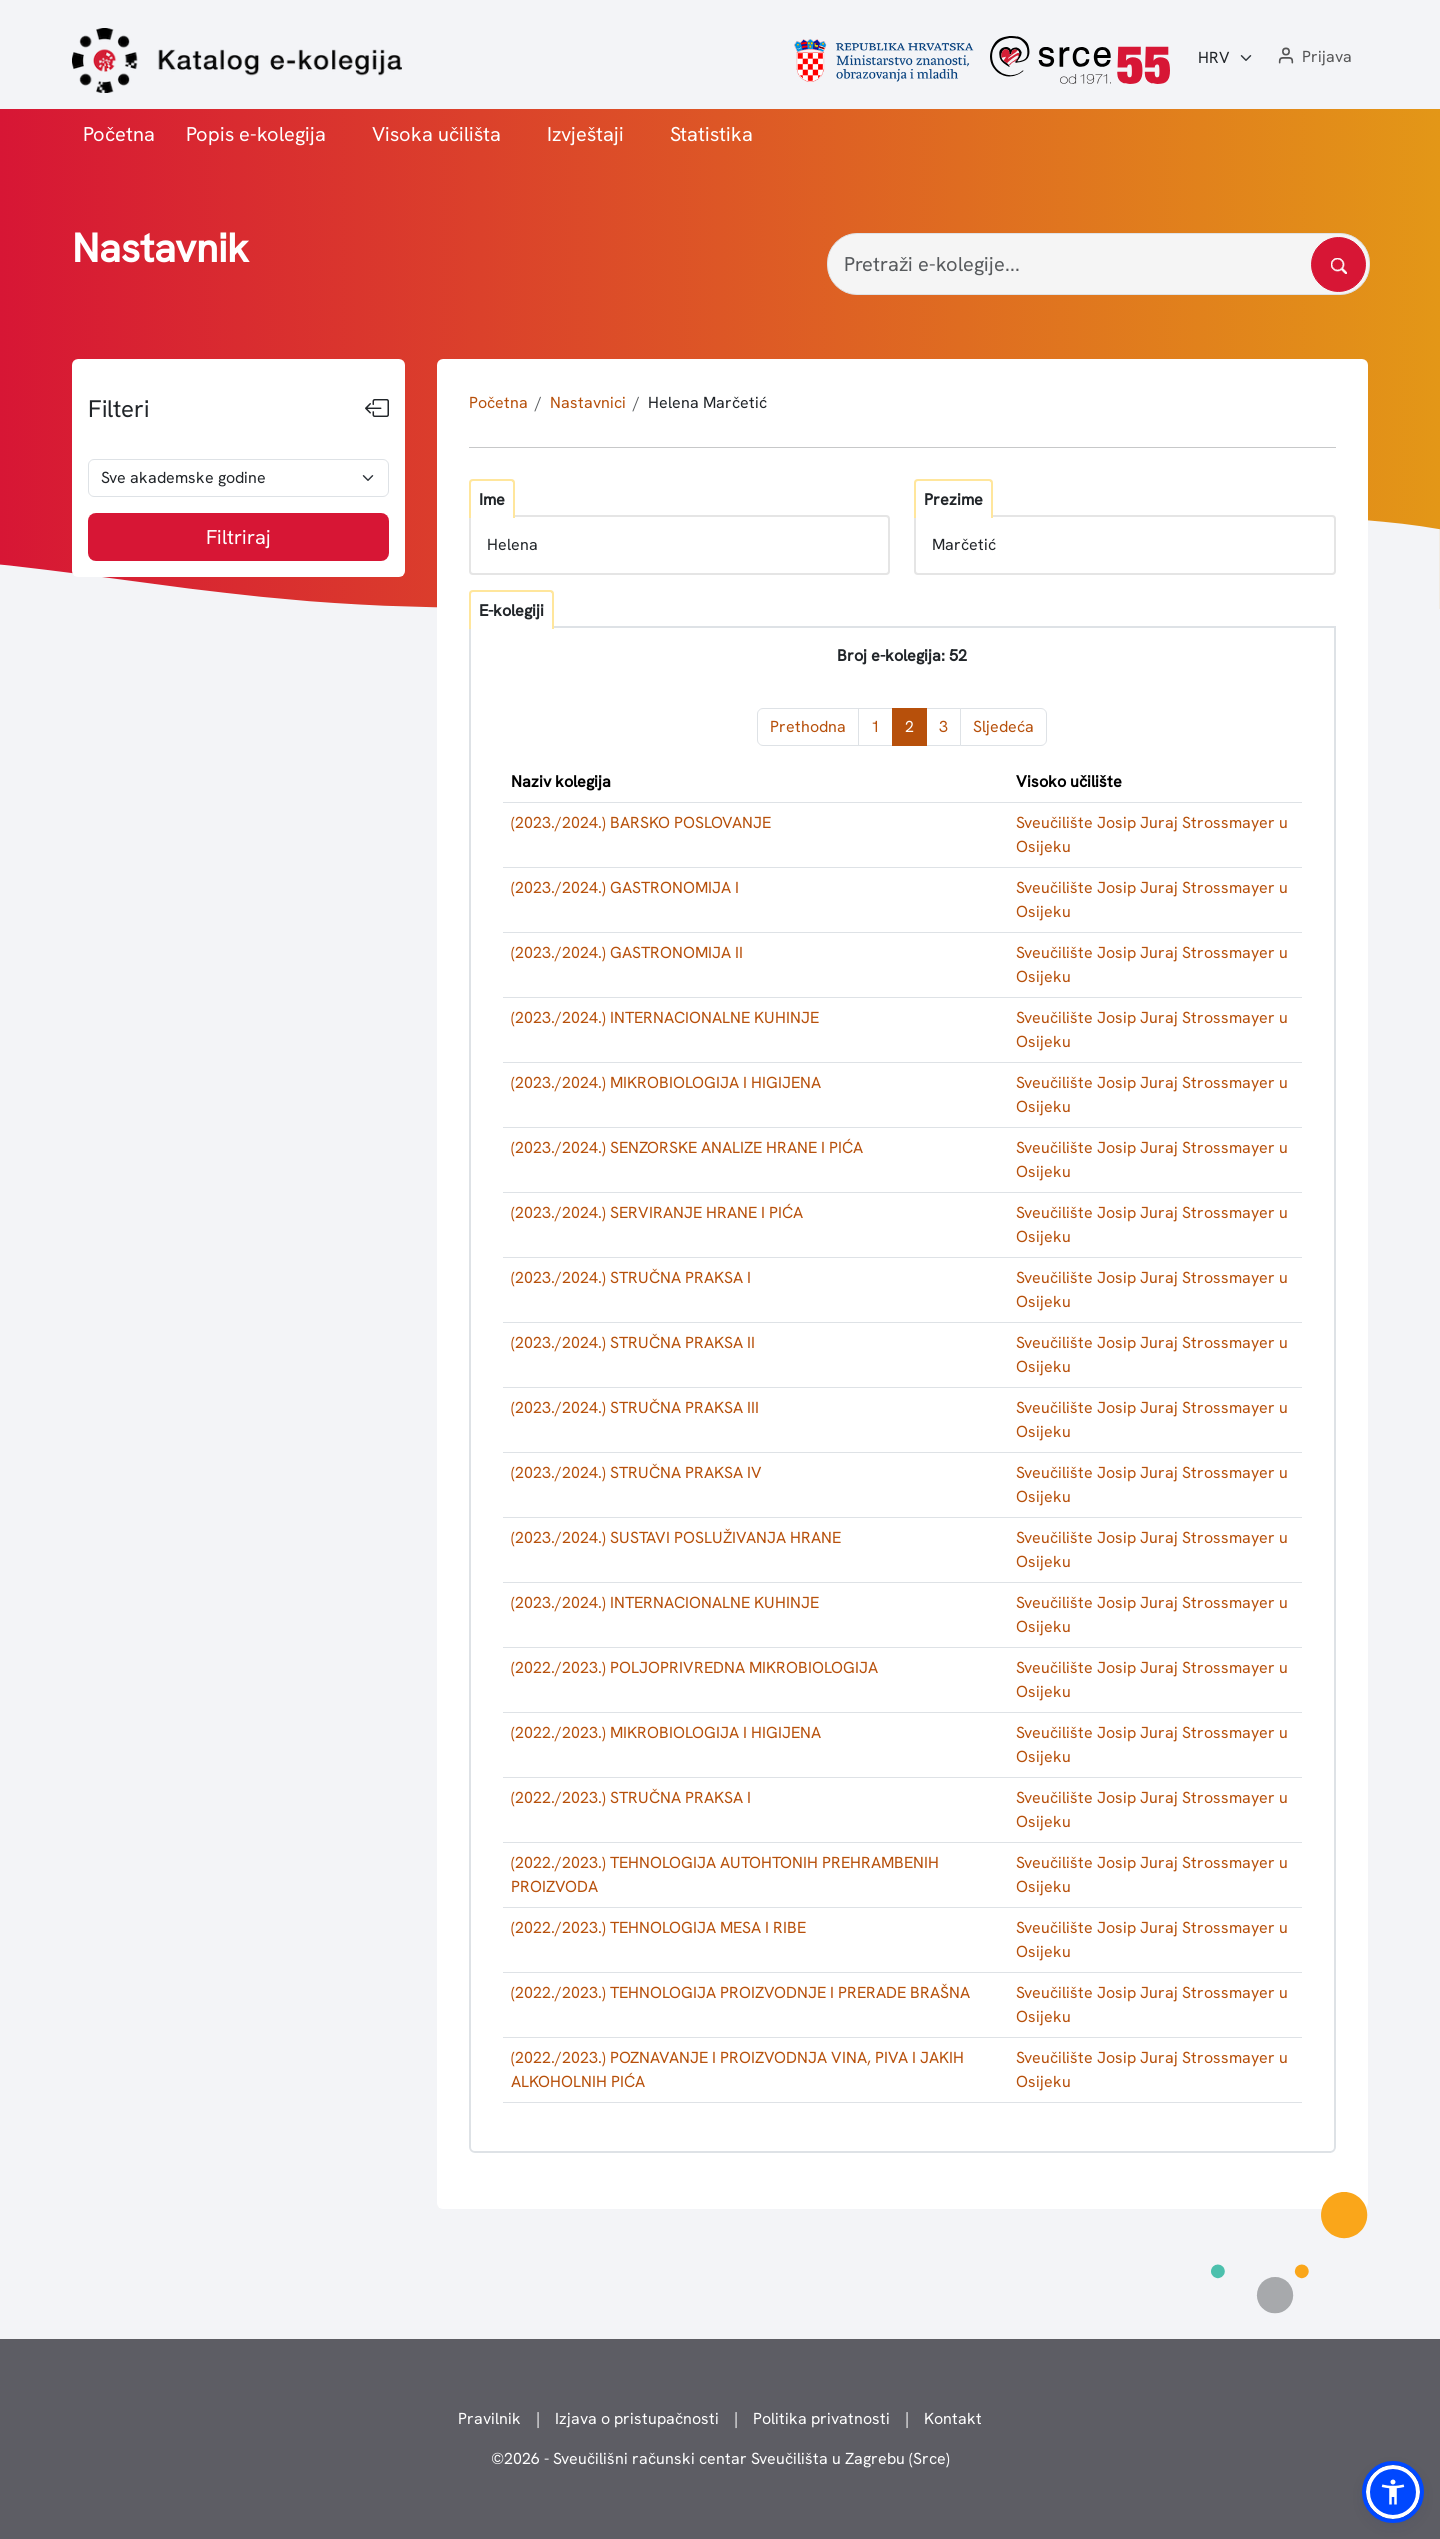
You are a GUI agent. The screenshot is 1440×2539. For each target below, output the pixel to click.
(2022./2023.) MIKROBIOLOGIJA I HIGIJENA (666, 1732)
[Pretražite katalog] (1338, 264)
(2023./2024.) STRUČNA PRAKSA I (631, 1277)
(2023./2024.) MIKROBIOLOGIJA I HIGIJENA (666, 1082)
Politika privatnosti (821, 2418)
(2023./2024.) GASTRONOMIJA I (625, 887)
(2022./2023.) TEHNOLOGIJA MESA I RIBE (658, 1927)
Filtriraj (238, 537)
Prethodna (808, 726)
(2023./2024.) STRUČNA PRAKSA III (635, 1407)
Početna (119, 134)
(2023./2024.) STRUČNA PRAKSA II (633, 1342)
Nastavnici (588, 402)
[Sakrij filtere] (377, 409)
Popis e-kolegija (256, 134)
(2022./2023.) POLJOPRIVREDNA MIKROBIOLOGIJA (694, 1667)
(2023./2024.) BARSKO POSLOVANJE (641, 822)
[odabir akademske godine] (238, 478)
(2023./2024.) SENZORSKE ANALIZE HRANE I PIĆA (687, 1147)
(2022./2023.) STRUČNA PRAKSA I (631, 1797)
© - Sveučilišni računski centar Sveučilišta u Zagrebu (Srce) (720, 2458)
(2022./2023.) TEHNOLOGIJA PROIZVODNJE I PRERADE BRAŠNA (740, 1992)
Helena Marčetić (707, 402)
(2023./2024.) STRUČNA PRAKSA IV (636, 1472)
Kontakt (953, 2418)
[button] (1313, 57)
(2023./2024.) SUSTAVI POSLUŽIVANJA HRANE (676, 1537)
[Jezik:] (1226, 58)
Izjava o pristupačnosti (637, 2418)
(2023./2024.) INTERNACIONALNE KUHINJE (665, 1017)
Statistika (711, 134)
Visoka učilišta (436, 134)
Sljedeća (1003, 726)
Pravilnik (489, 2418)
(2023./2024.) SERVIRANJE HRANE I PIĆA (657, 1212)
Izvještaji (585, 134)
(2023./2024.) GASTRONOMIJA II (627, 952)
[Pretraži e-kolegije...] (1098, 264)
